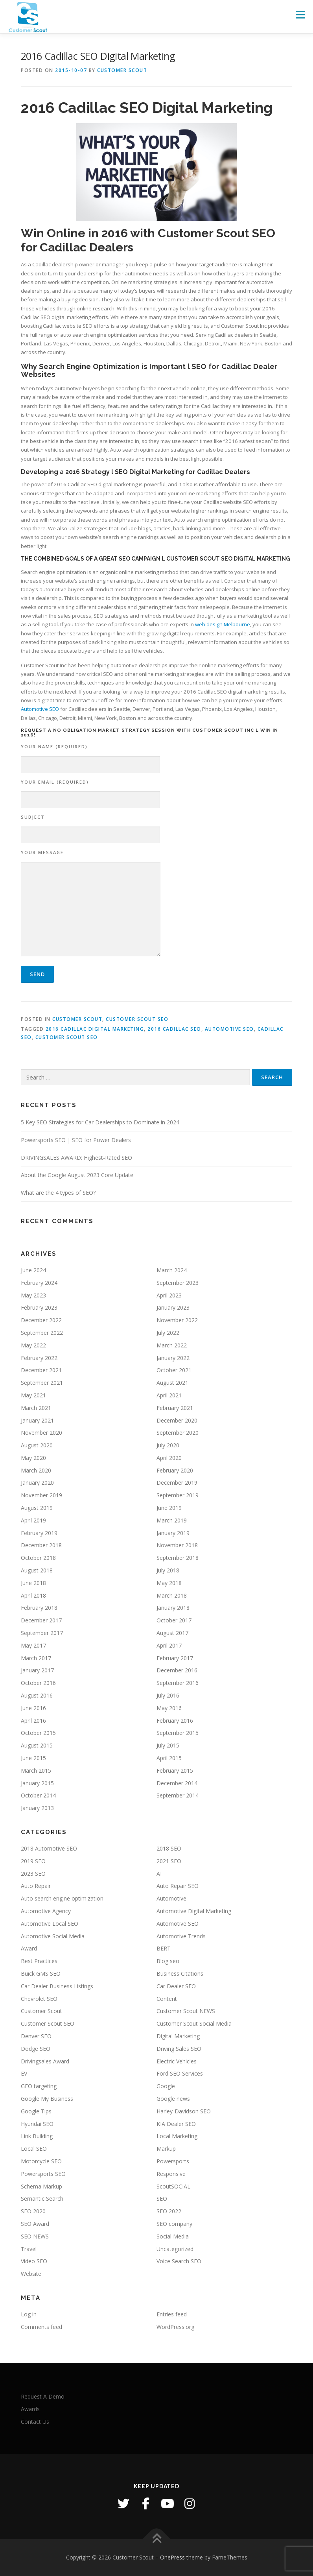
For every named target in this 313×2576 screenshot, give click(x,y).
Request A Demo (42, 2396)
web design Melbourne (222, 624)
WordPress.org (175, 2327)
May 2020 (33, 1457)
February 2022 (39, 1358)
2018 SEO (168, 1848)
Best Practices (39, 1961)
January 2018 (173, 1607)
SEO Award (35, 2223)
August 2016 (37, 1695)
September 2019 (177, 1495)
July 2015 (167, 1745)
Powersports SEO (43, 2173)
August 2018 (37, 1570)
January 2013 (37, 1808)
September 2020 (177, 1432)
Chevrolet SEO (39, 1998)
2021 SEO (168, 1861)
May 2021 (33, 1395)
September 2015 (177, 1732)
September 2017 (42, 1633)
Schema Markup (41, 2186)
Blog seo (167, 1961)
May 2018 (169, 1583)
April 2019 (33, 1520)
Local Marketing (176, 2136)
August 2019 (37, 1507)
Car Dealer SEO (176, 1986)
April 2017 (169, 1645)
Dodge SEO (35, 2048)
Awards (30, 2409)
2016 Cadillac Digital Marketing (95, 1029)
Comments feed (41, 2327)
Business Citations (179, 1973)
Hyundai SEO (37, 2124)
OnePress (172, 2557)
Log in (29, 2314)
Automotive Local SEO (49, 1923)
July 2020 (167, 1445)
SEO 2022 (168, 2211)
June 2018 (33, 1583)
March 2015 (36, 1770)
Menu (300, 14)
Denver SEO (36, 2036)
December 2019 (176, 1482)
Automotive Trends (181, 1936)
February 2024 (39, 1282)
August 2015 (37, 1745)
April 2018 (33, 1595)
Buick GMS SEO (41, 1973)
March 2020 (36, 1470)
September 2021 (42, 1382)
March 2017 (36, 1658)
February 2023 (39, 1307)
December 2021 (41, 1370)
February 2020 (174, 1470)
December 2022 (41, 1320)
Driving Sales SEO (178, 2048)
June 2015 (33, 1758)
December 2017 (41, 1620)
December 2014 (176, 1783)
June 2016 (33, 1708)
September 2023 (177, 1282)
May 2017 (33, 1645)
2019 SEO (33, 1861)
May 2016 (169, 1708)
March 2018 (171, 1595)
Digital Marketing (178, 2036)
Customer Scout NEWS (185, 2011)
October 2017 (173, 1620)
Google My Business (47, 2098)
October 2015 (38, 1732)
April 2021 (169, 1395)
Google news (173, 2098)
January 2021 (37, 1420)
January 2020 (37, 1482)
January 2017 (37, 1670)
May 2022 (33, 1345)
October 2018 (38, 1557)
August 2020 (37, 1445)
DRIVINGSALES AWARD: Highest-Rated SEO (76, 1157)
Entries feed (171, 2314)
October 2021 (173, 1370)
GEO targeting (39, 2086)
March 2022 (171, 1345)
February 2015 (174, 1770)
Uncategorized (174, 2249)
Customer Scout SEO (137, 1019)
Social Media (172, 2236)
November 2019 (41, 1495)
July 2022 (167, 1332)
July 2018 (167, 1570)
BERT (163, 1948)
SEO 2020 (33, 2211)
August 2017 (172, 1633)
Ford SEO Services (179, 2073)
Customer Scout (122, 70)
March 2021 (36, 1408)
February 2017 (174, 1658)
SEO (161, 2198)
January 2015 (37, 1783)
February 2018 (39, 1607)
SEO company (174, 2223)
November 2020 (41, 1432)
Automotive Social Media (53, 1936)
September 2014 (177, 1795)
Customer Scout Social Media (194, 2023)
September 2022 (42, 1332)
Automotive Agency (46, 1911)
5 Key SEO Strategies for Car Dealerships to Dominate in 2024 (100, 1122)
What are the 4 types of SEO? (58, 1192)
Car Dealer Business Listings (57, 1986)
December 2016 (176, 1670)
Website (31, 2273)
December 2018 (41, 1545)
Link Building (37, 2136)
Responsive (171, 2173)
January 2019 (173, 1533)
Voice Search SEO (178, 2261)
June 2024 (33, 1270)
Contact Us (35, 2421)
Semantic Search (42, 2198)
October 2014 (38, 1795)
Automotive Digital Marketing (193, 1911)
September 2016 (177, 1683)
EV (24, 2073)
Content (166, 1998)
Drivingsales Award (45, 2061)
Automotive (171, 1898)
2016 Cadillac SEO (174, 1029)
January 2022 (173, 1358)
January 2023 (173, 1307)
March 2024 (171, 1270)
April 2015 (169, 1758)
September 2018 (177, 1557)
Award (29, 1948)
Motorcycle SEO (41, 2161)
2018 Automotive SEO (49, 1848)
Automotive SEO (40, 708)
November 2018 (177, 1545)
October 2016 (38, 1683)
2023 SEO (33, 1873)
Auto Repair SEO (177, 1886)
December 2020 (176, 1420)
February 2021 (174, 1408)
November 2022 (177, 1320)
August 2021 (172, 1382)
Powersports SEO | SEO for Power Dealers (76, 1140)
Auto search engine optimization (62, 1898)
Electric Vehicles (176, 2061)
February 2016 (174, 1720)
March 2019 (171, 1520)
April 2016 (33, 1720)
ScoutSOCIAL (173, 2186)
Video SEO (34, 2261)
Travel (29, 2249)
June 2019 (169, 1507)
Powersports (172, 2161)
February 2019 (39, 1533)
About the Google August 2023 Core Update (77, 1175)
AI (159, 1873)
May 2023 (33, 1295)
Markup (166, 2148)
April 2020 (169, 1457)
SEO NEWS (35, 2236)
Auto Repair (36, 1886)
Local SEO (34, 2148)
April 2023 (169, 1295)
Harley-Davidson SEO (183, 2111)
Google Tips (36, 2111)
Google (165, 2086)
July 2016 (167, 1695)
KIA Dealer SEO (176, 2124)
